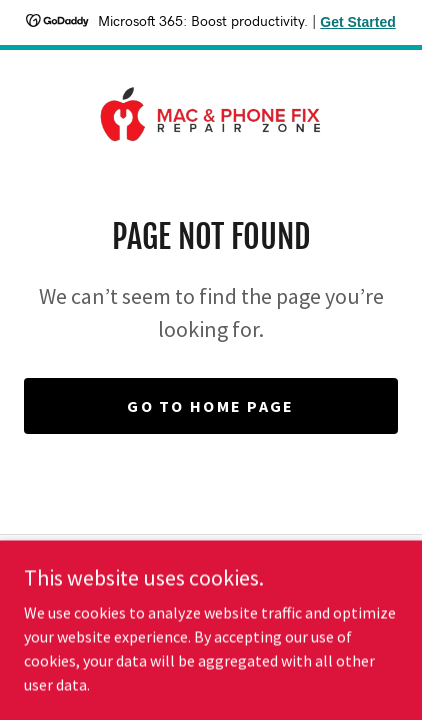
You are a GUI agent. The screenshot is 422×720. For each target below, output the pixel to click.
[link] (211, 114)
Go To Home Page (210, 406)
